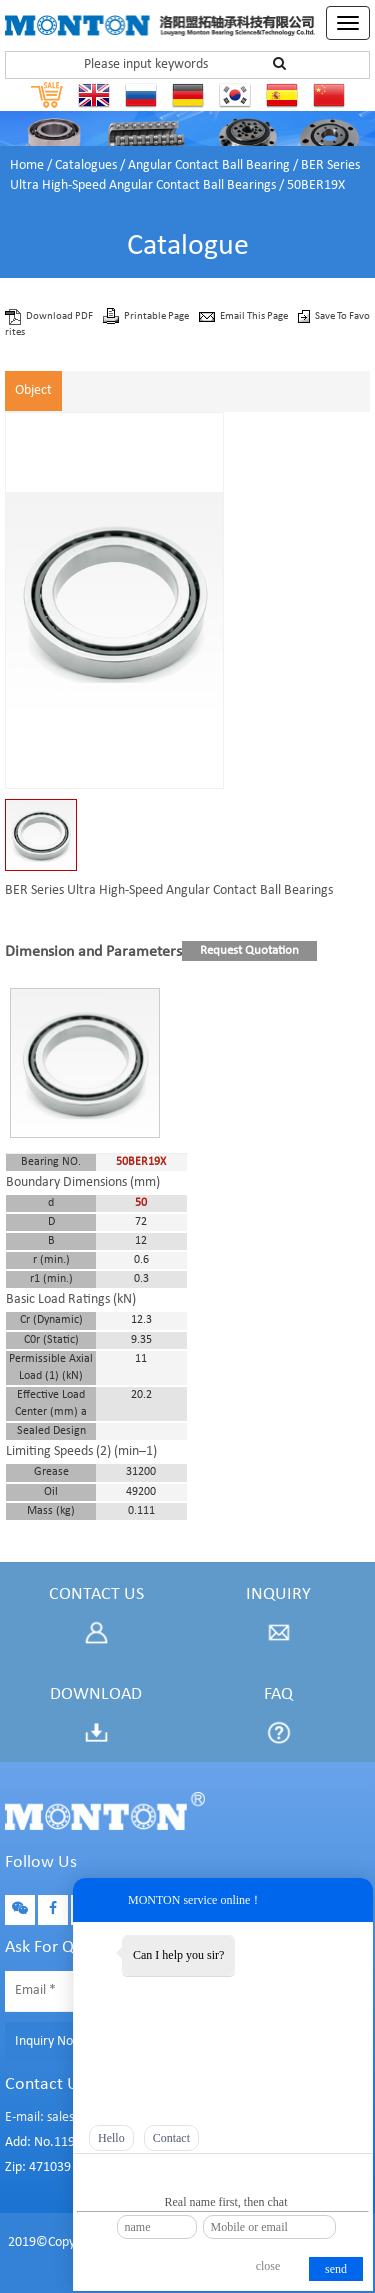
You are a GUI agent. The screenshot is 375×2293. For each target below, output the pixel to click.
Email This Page (255, 316)
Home (27, 165)
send (336, 2269)
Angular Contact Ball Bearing (209, 165)
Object (33, 390)
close (268, 2266)
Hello (111, 2138)
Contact (171, 2138)
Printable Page (157, 316)
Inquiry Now (49, 2041)
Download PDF (60, 316)
